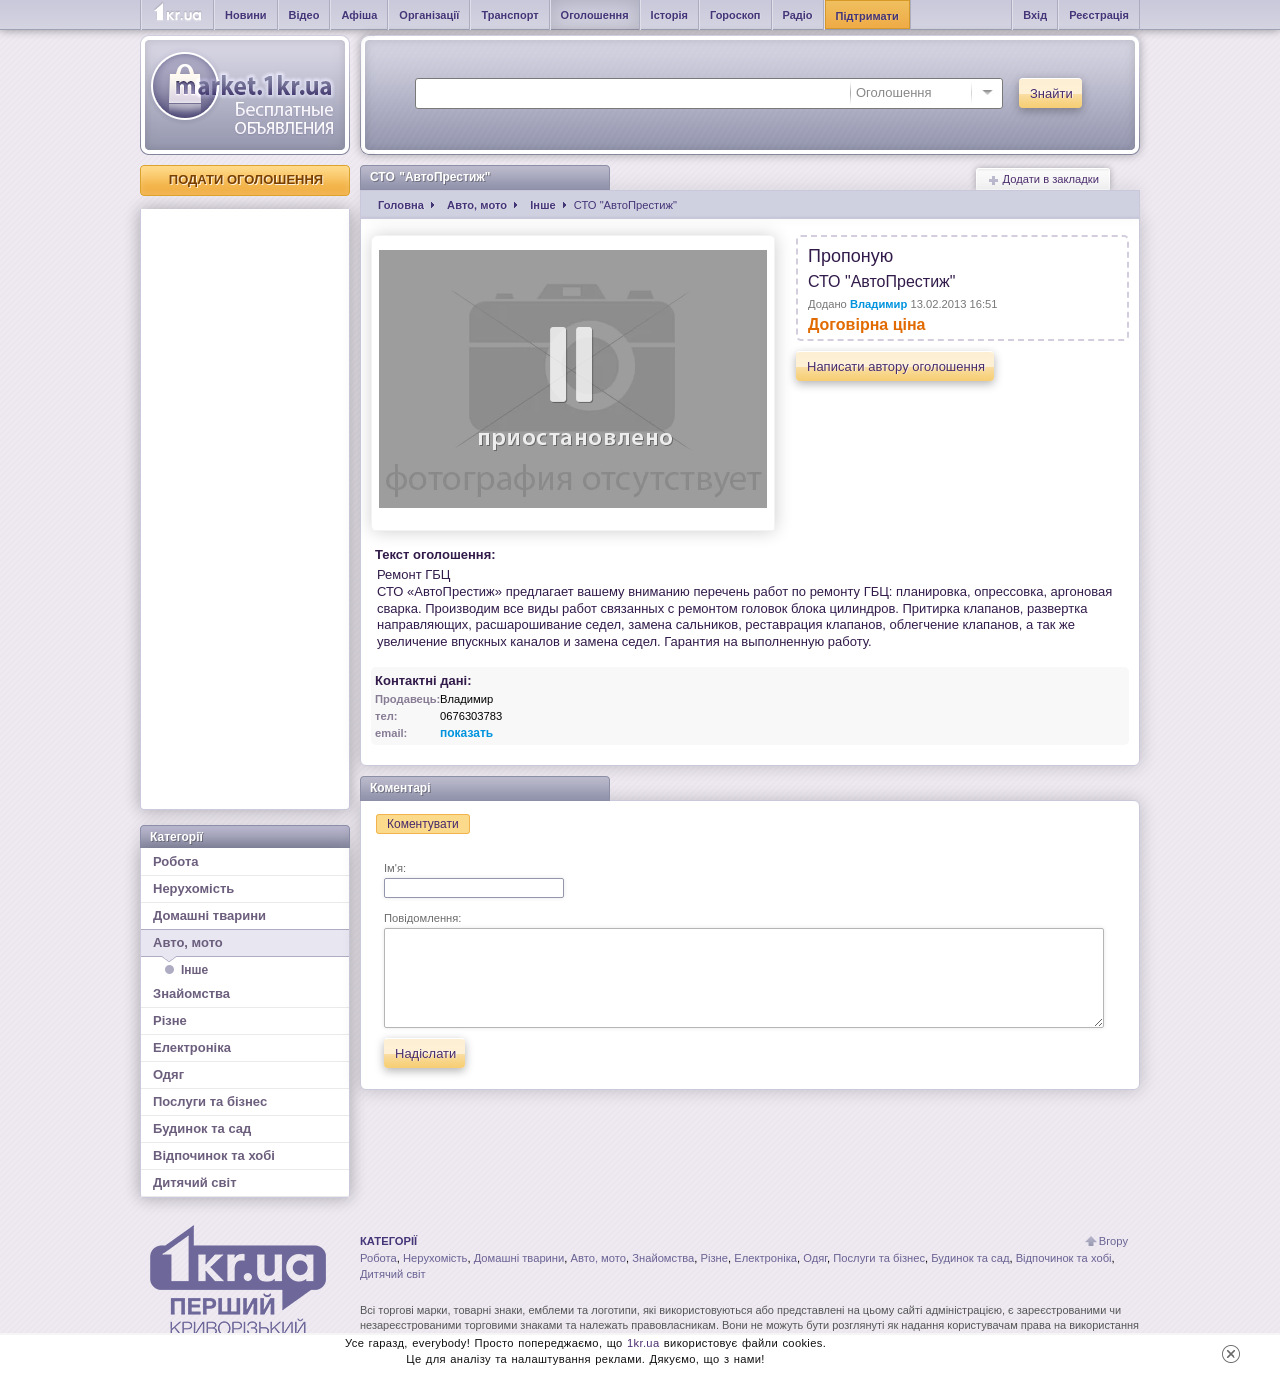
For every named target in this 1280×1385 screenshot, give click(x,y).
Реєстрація (1099, 15)
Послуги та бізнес (210, 1101)
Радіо (798, 15)
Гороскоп (735, 15)
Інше (194, 970)
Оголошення (595, 15)
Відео (304, 15)
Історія (669, 15)
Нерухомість (193, 888)
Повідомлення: (744, 970)
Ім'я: (474, 880)
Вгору (1113, 1241)
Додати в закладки (1043, 179)
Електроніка (192, 1047)
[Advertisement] (245, 509)
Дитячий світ (195, 1182)
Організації (429, 15)
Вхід (1035, 15)
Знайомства (191, 993)
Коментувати (423, 824)
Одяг (168, 1074)
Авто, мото (245, 946)
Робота (176, 861)
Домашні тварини (209, 915)
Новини (246, 15)
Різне (170, 1020)
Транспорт (509, 15)
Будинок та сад (202, 1128)
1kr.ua (643, 1343)
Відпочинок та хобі (214, 1155)
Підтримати (867, 16)
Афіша (359, 15)
